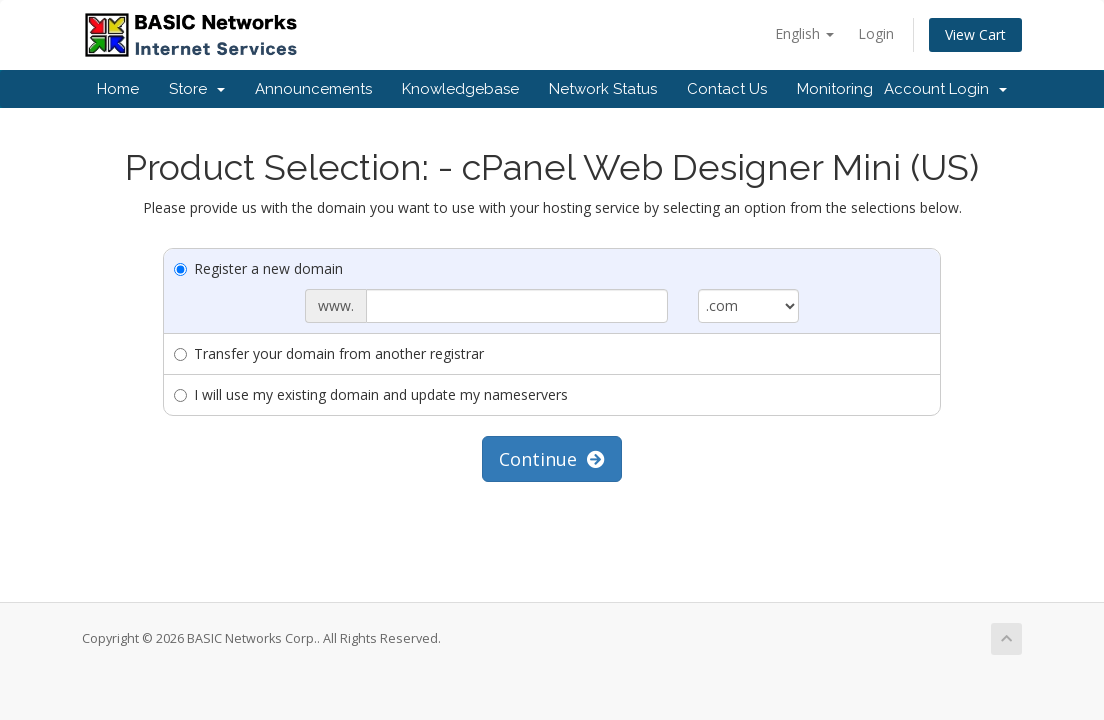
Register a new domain (258, 268)
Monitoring (835, 89)
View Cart (975, 34)
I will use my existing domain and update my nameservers (371, 394)
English (804, 33)
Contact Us (727, 89)
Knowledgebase (460, 89)
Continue (552, 459)
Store (197, 89)
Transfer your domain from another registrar (329, 353)
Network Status (603, 89)
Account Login (945, 89)
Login (876, 33)
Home (118, 89)
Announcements (313, 89)
